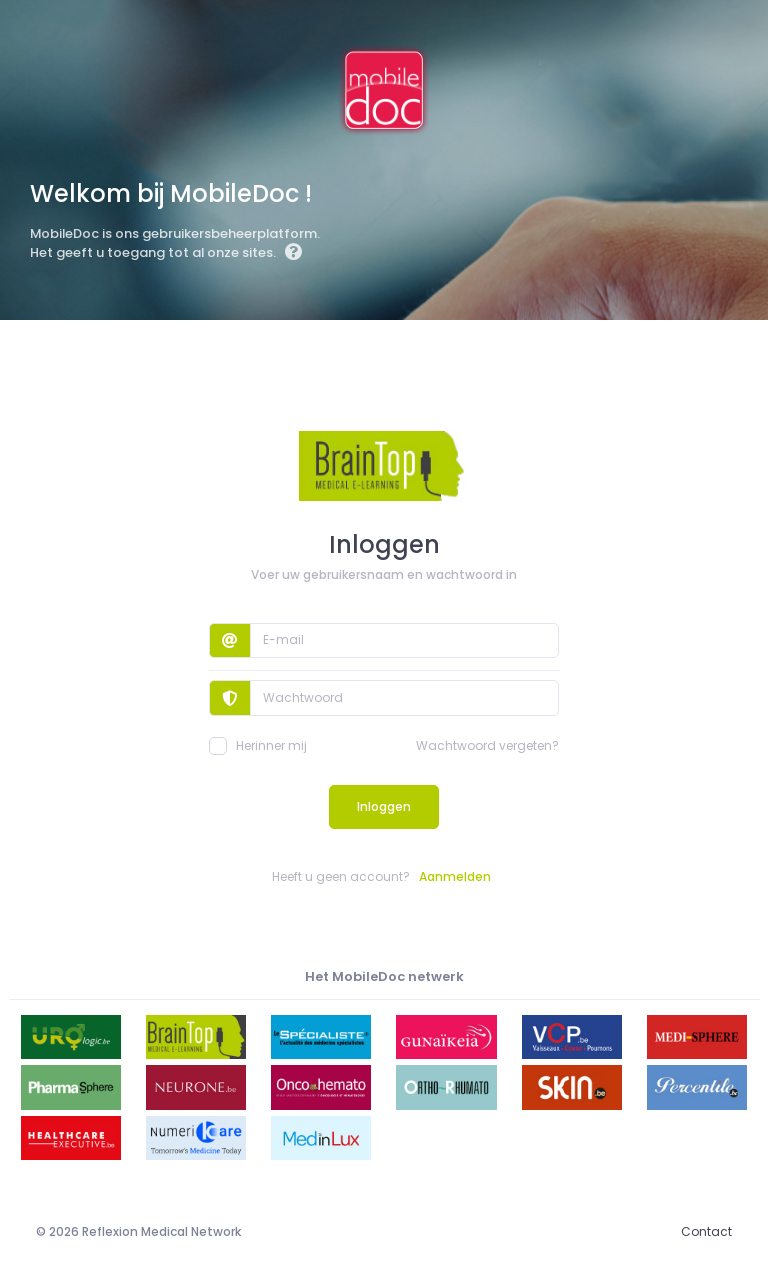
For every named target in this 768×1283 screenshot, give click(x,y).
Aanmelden (455, 876)
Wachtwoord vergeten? (487, 745)
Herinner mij (258, 746)
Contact (706, 1231)
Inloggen (384, 806)
